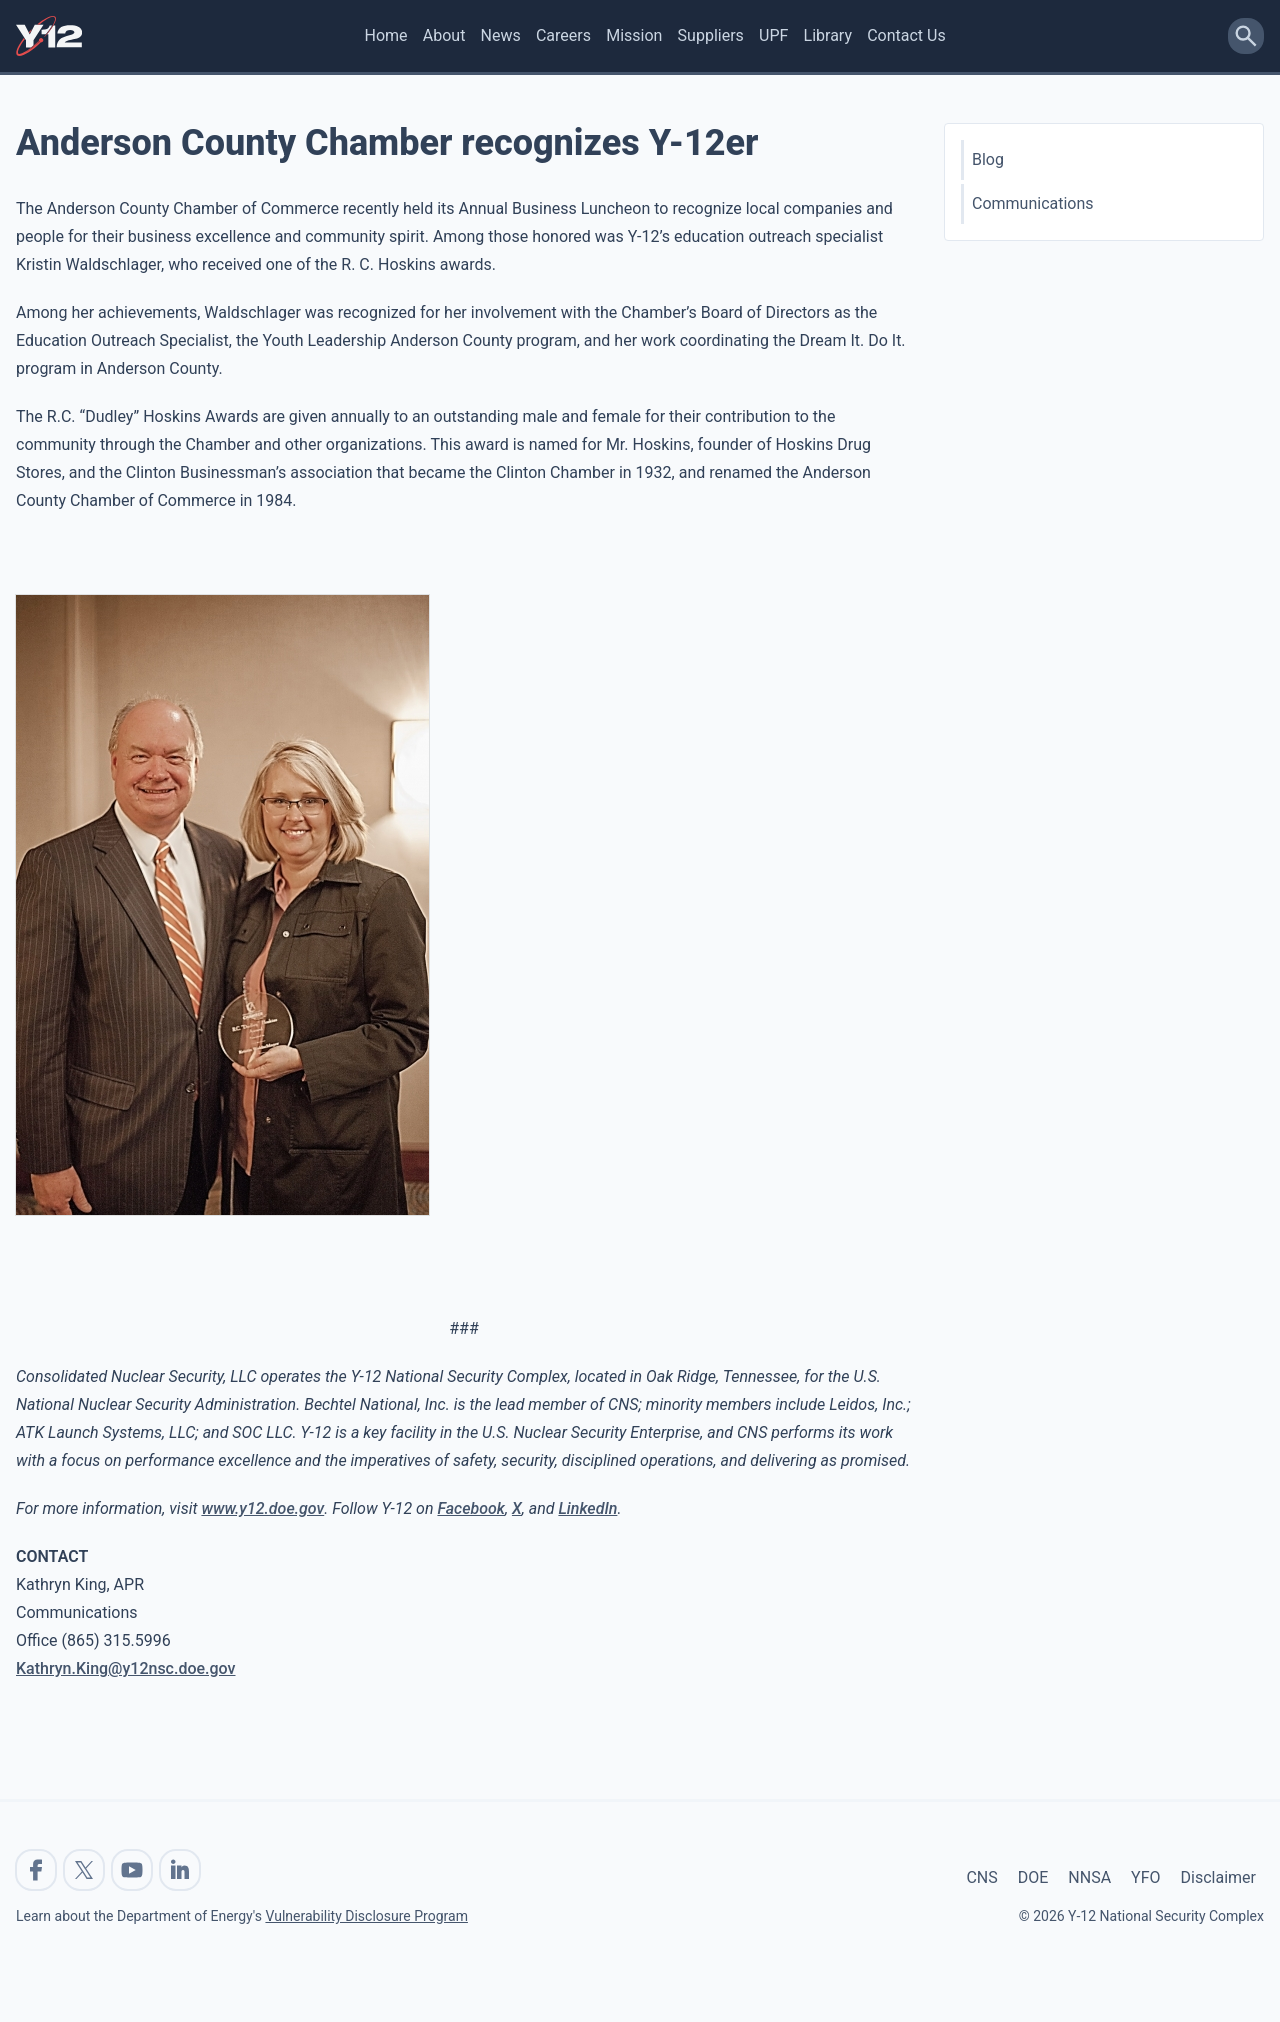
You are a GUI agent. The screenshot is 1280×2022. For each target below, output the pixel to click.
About (444, 35)
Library (828, 35)
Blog (988, 159)
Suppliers (711, 35)
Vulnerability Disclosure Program (366, 1916)
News (501, 35)
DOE (1033, 1877)
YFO (1145, 1877)
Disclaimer (1218, 1877)
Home (386, 35)
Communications (1033, 203)
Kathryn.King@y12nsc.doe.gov (126, 1668)
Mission (634, 35)
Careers (563, 35)
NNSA (1089, 1877)
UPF (773, 35)
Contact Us (906, 35)
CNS (981, 1877)
